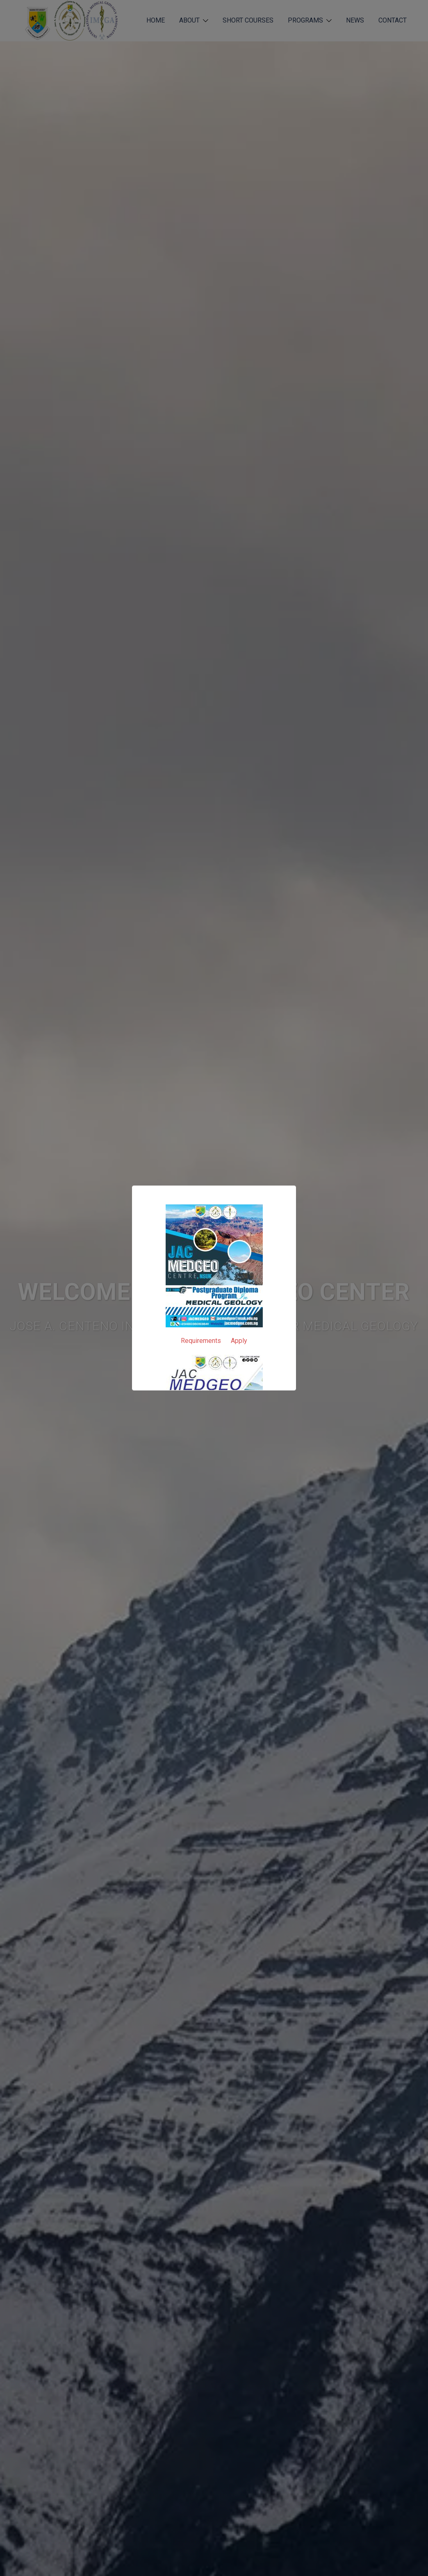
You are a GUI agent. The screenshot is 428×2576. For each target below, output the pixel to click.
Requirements (201, 1341)
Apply (239, 1341)
